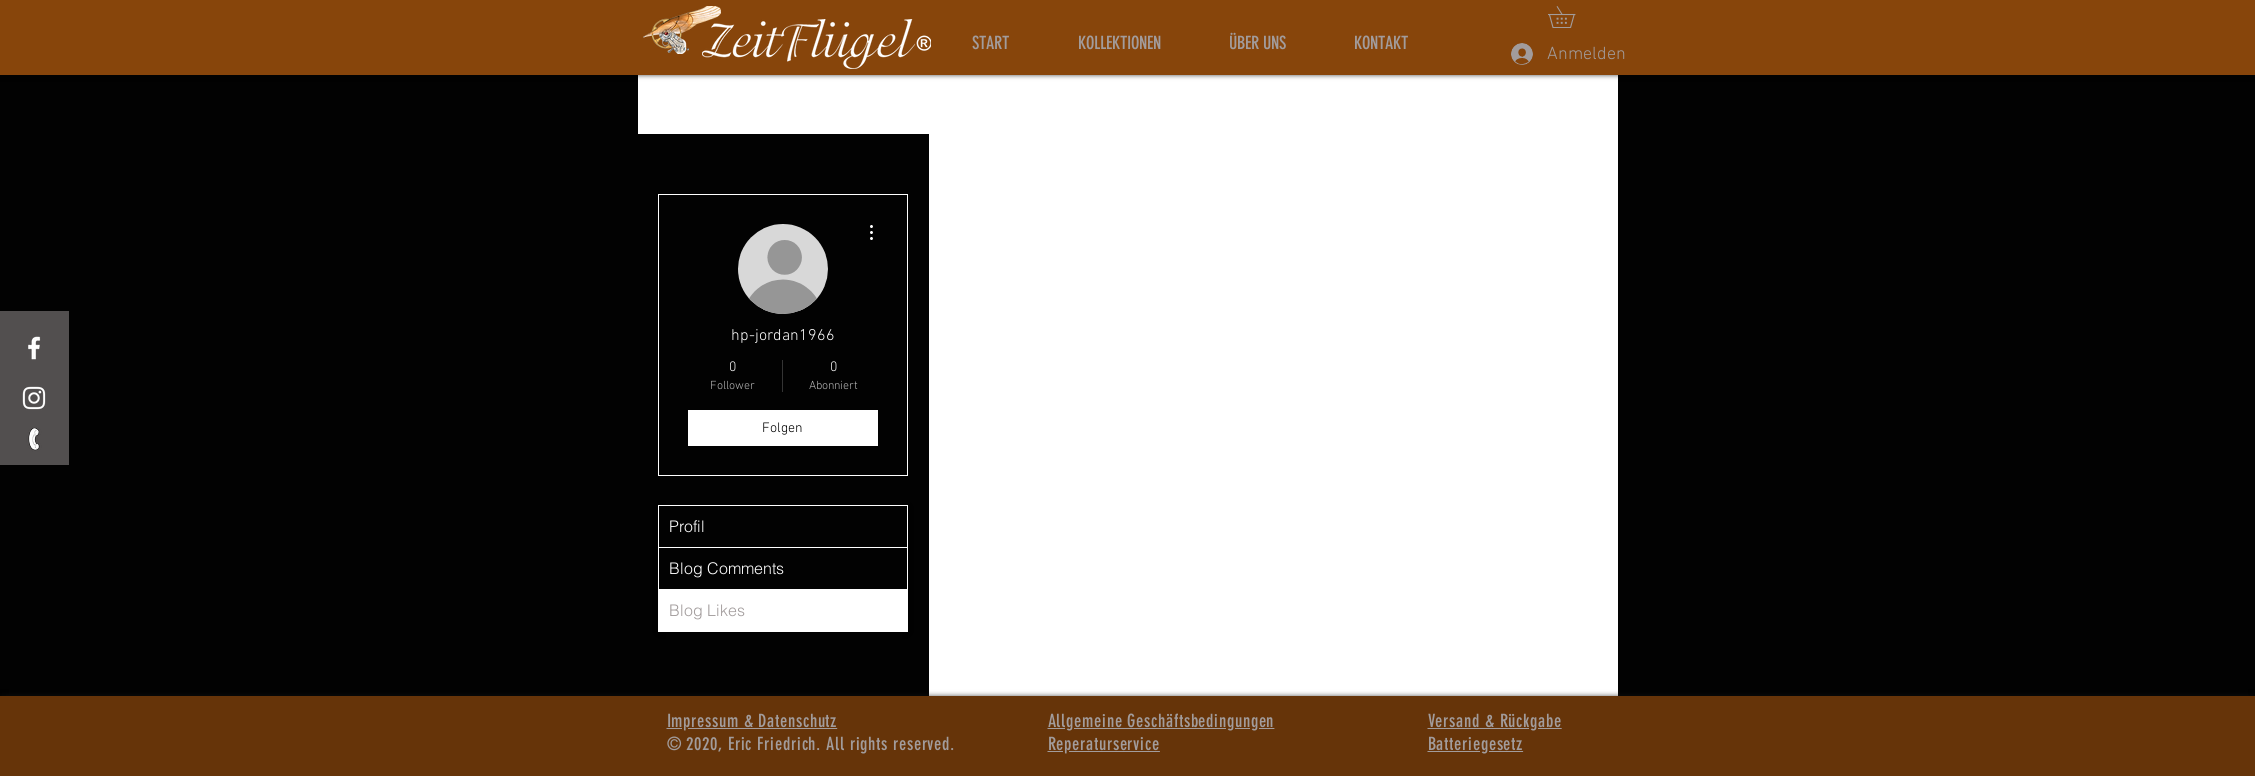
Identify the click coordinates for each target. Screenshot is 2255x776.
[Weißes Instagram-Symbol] (34, 398)
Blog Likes (707, 610)
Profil (687, 526)
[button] (1572, 17)
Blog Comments (726, 568)
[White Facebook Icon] (34, 348)
